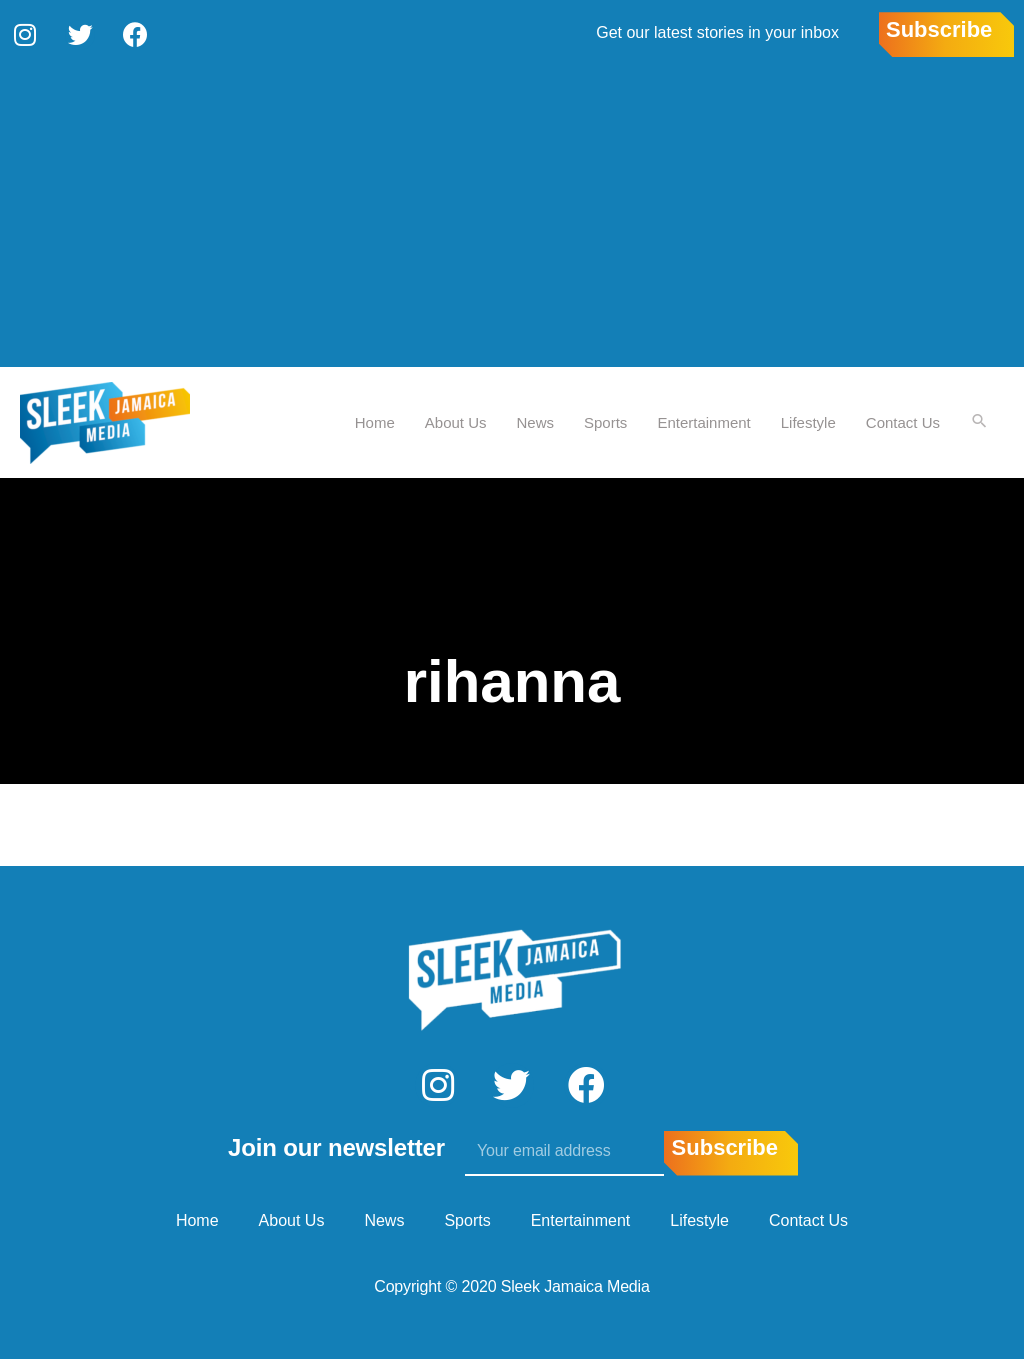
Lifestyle (807, 420)
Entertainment (702, 420)
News (535, 420)
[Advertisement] (512, 215)
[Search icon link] (979, 421)
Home (374, 420)
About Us (455, 420)
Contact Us (902, 420)
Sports (604, 420)
